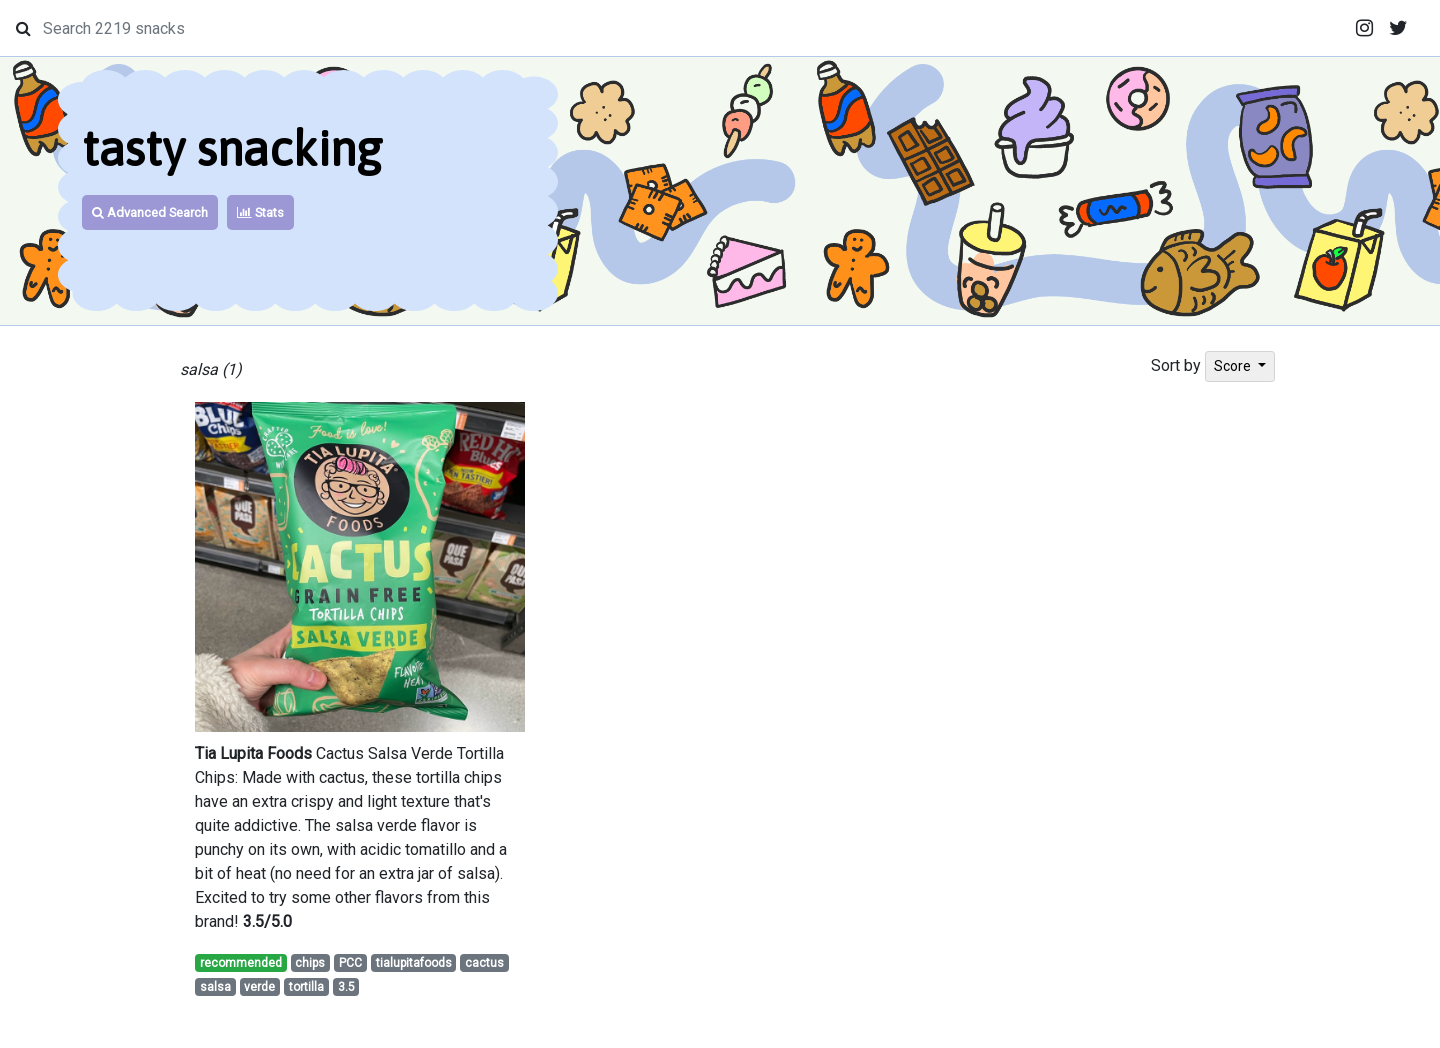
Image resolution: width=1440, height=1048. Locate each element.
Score (1234, 366)
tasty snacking (232, 148)
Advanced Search (150, 212)
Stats (260, 212)
